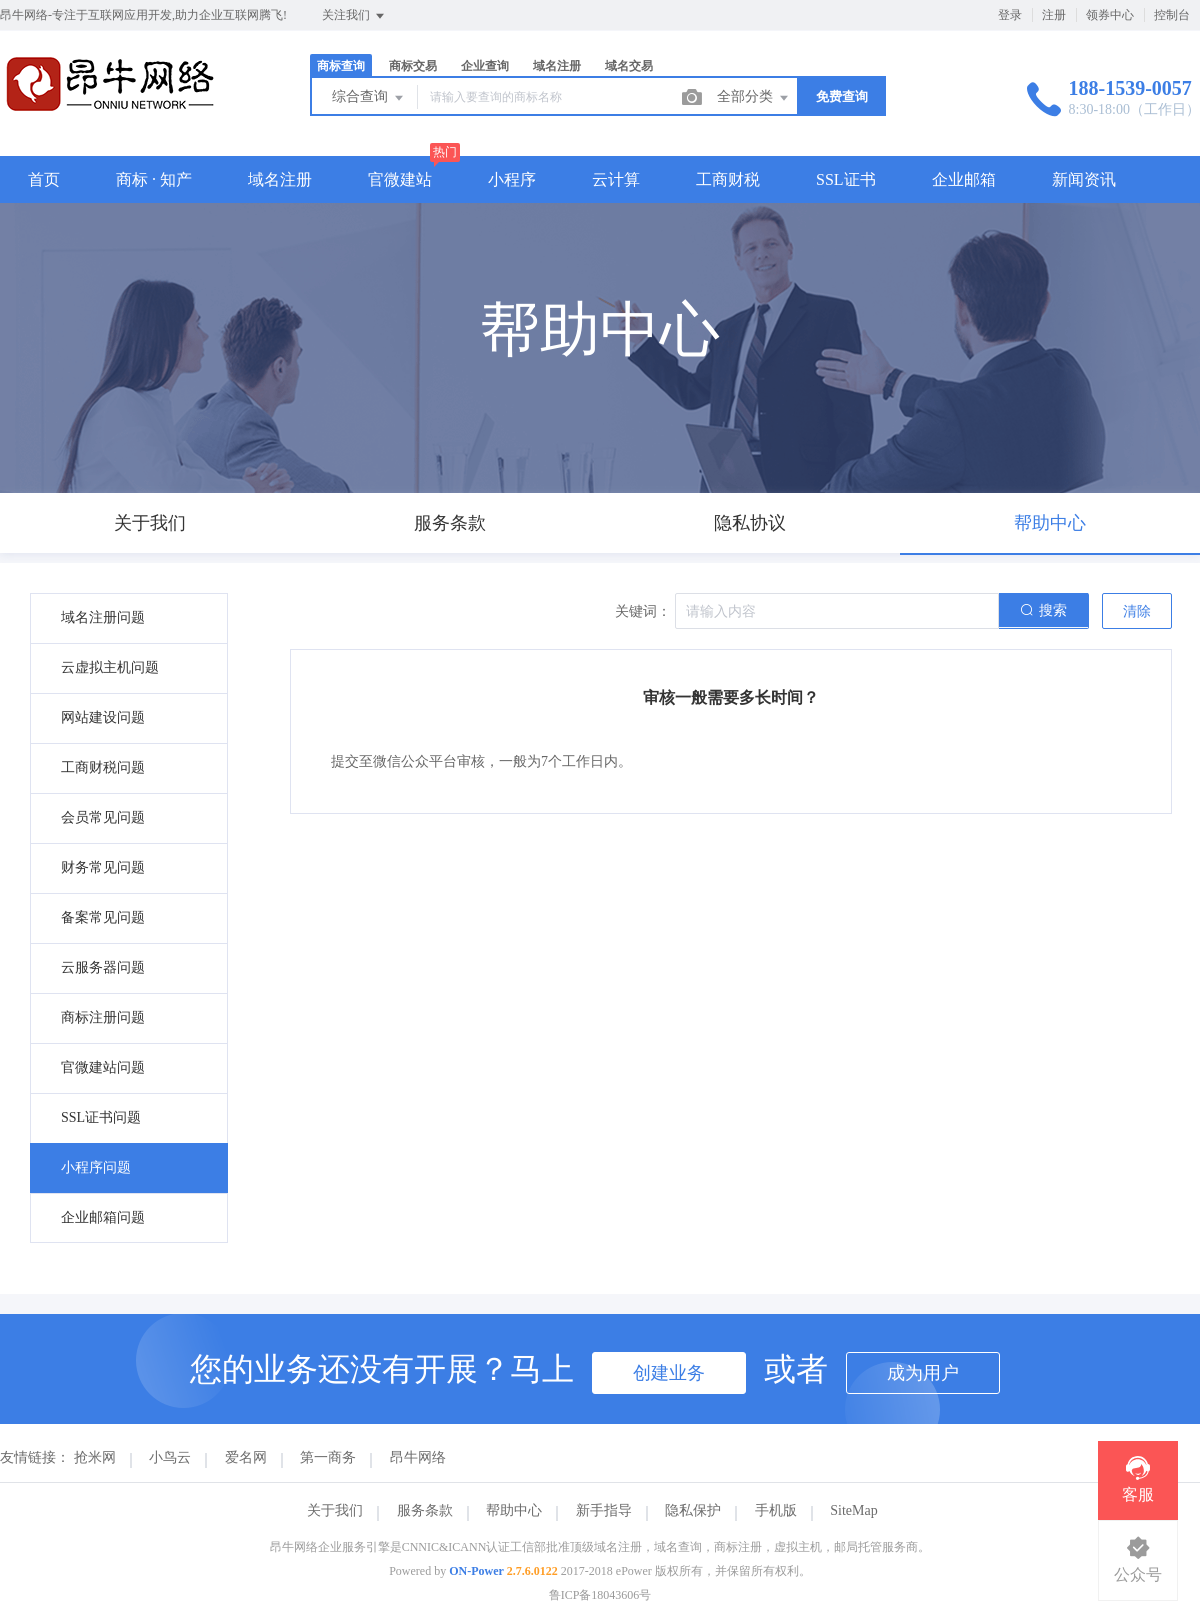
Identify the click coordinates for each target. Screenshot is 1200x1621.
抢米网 (95, 1457)
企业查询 (485, 66)
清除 (1137, 611)
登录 (1010, 15)
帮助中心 (514, 1510)
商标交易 (413, 66)
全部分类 (754, 98)
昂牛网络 (418, 1457)
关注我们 (354, 16)
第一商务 (328, 1457)
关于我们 (335, 1510)
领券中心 (1110, 15)
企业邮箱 (964, 179)
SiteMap (853, 1510)
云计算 (616, 179)
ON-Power (476, 1571)
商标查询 (341, 66)
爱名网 (246, 1457)
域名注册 (557, 66)
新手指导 (604, 1510)
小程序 (512, 179)
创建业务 (669, 1373)
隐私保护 (693, 1510)
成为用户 (923, 1373)
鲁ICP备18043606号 (600, 1595)
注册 (1054, 15)
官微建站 (400, 179)
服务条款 (425, 1510)
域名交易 (629, 66)
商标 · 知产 (154, 179)
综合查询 (369, 98)
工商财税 (728, 179)
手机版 (776, 1510)
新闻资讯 (1084, 179)
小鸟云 (170, 1457)
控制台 (1172, 15)
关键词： (643, 611)
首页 (44, 179)
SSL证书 (846, 179)
